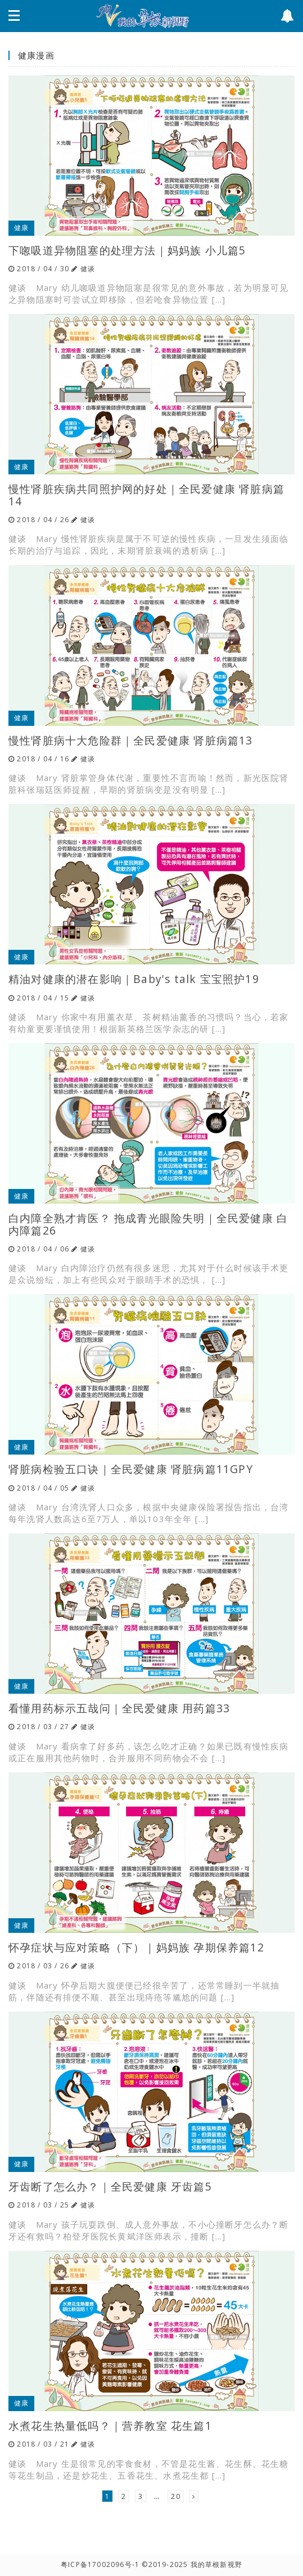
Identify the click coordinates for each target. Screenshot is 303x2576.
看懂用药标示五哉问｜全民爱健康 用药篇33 (119, 1708)
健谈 (87, 268)
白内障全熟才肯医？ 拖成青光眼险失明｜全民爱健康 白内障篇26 (148, 1223)
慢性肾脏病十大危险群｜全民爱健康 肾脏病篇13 (130, 740)
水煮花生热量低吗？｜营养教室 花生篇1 (110, 2425)
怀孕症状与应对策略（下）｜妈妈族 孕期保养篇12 (136, 1947)
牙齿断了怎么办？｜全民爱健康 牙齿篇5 (110, 2186)
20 (175, 2496)
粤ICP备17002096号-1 (100, 2564)
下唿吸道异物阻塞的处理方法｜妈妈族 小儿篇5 (127, 250)
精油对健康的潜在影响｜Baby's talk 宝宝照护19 (133, 978)
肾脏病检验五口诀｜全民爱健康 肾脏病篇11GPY (130, 1469)
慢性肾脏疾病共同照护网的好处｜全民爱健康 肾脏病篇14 (146, 494)
